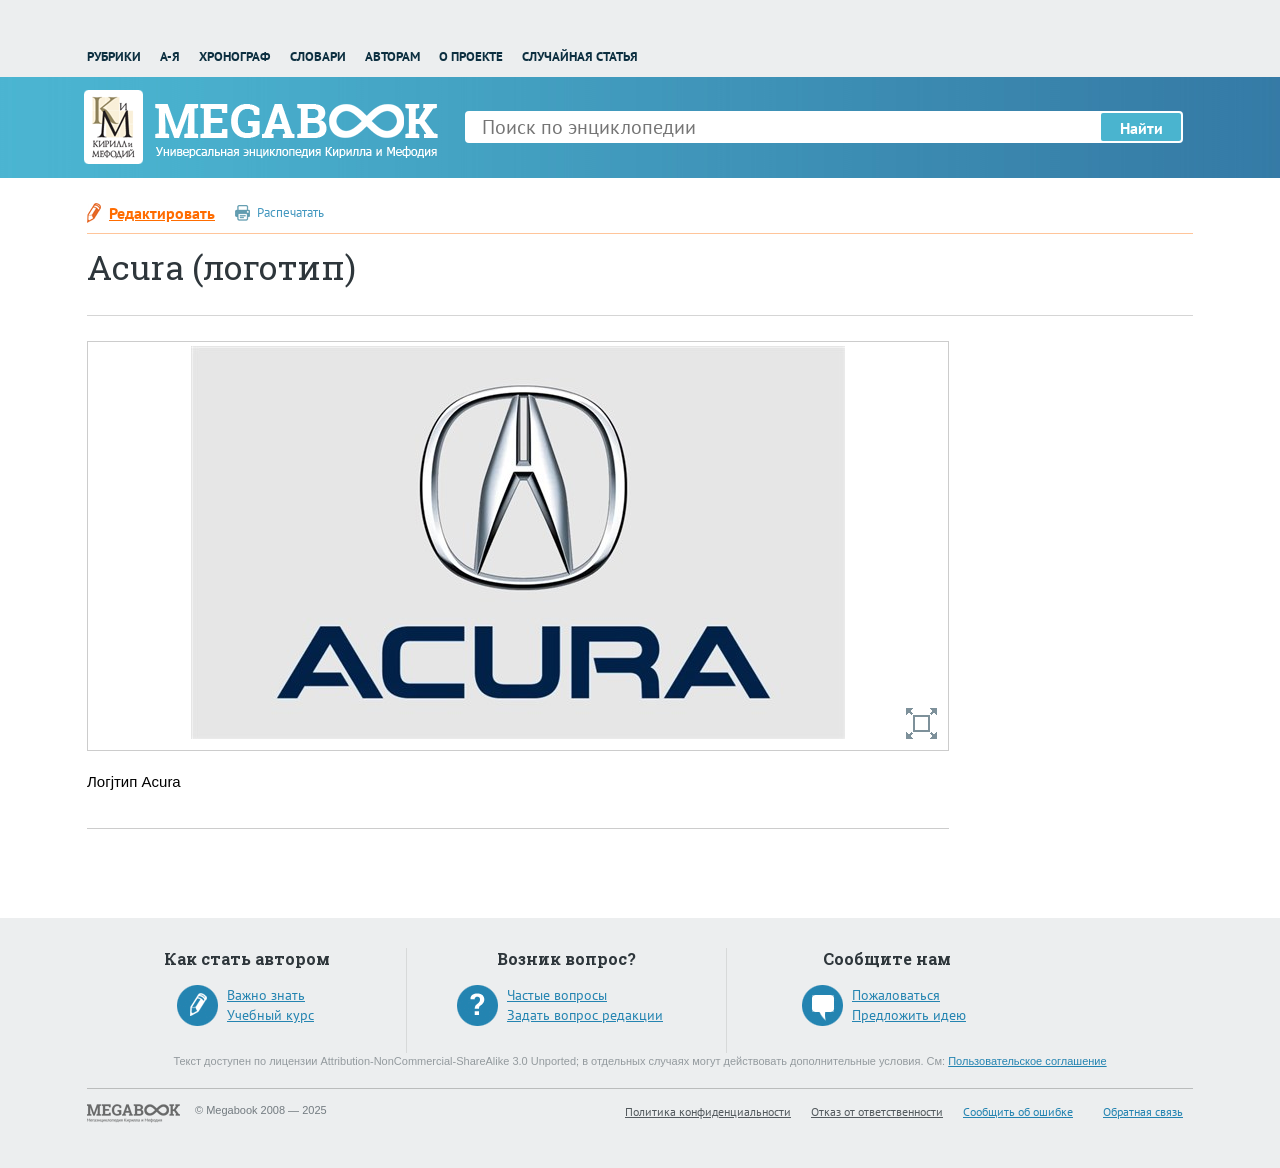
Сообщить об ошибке (1018, 1111)
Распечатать (290, 212)
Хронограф (234, 56)
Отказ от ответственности (877, 1111)
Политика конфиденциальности (708, 1111)
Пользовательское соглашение (1027, 1061)
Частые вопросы (557, 995)
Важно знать (266, 995)
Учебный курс (270, 1015)
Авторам (392, 56)
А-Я (170, 56)
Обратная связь (1143, 1111)
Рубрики (114, 56)
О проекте (471, 56)
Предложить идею (909, 1015)
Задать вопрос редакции (585, 1015)
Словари (318, 56)
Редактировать (162, 213)
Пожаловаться (896, 995)
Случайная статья (580, 56)
